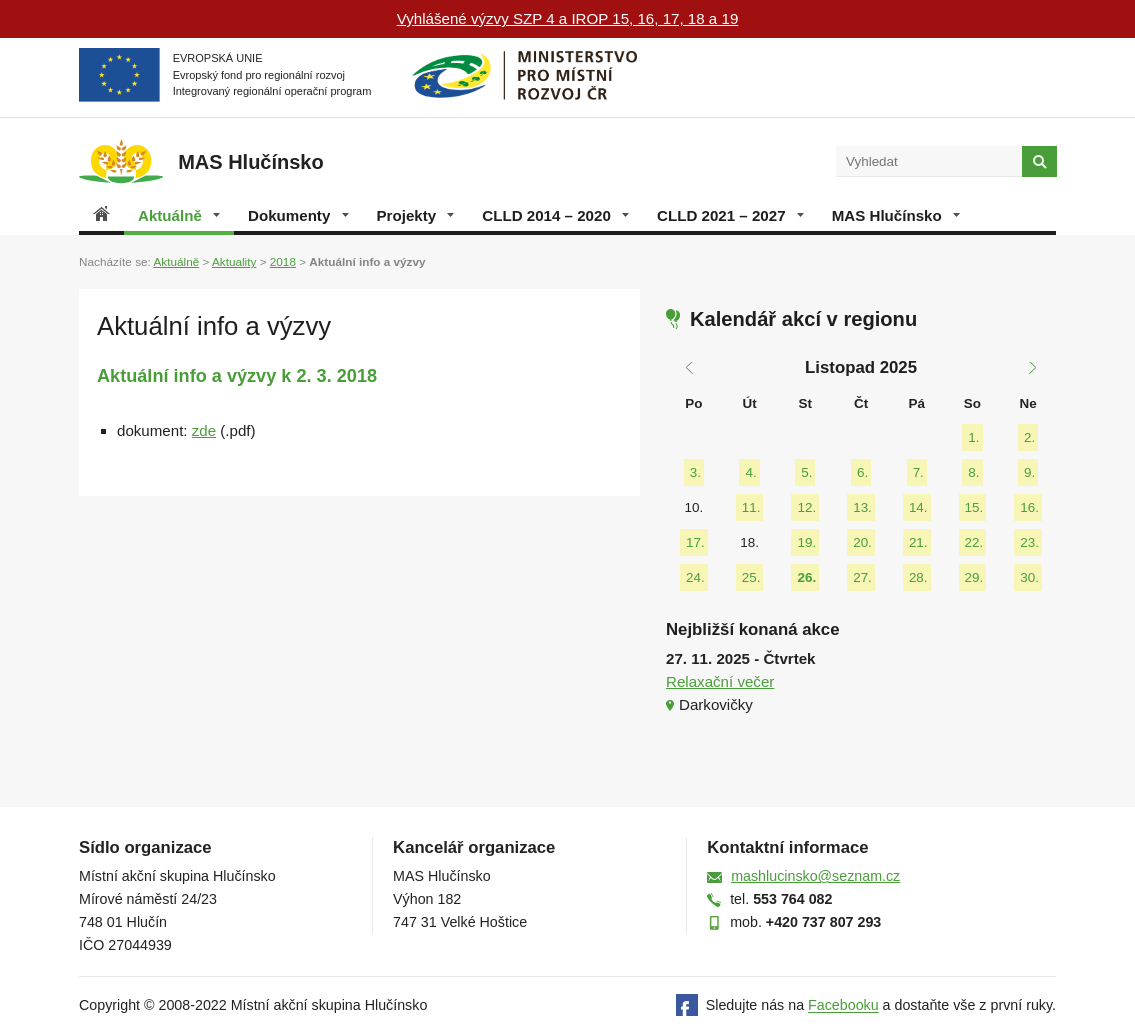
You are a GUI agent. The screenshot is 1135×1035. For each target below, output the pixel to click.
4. (750, 472)
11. (751, 507)
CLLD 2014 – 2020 (555, 215)
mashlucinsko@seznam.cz (815, 876)
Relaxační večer (720, 681)
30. (1029, 577)
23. (1029, 542)
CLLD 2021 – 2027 (730, 215)
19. (806, 542)
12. (806, 507)
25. (751, 577)
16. (1029, 507)
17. (695, 542)
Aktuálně (179, 215)
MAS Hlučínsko (896, 215)
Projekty (416, 215)
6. (862, 472)
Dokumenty (298, 215)
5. (806, 472)
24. (695, 577)
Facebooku (843, 1006)
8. (973, 472)
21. (918, 542)
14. (918, 507)
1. (973, 437)
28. (918, 577)
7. (918, 472)
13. (862, 507)
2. (1029, 437)
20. (862, 542)
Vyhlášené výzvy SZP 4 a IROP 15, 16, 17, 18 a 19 (568, 18)
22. (974, 542)
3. (695, 472)
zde (204, 430)
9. (1029, 472)
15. (974, 507)
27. (862, 577)
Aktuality (234, 261)
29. (974, 577)
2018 (283, 261)
